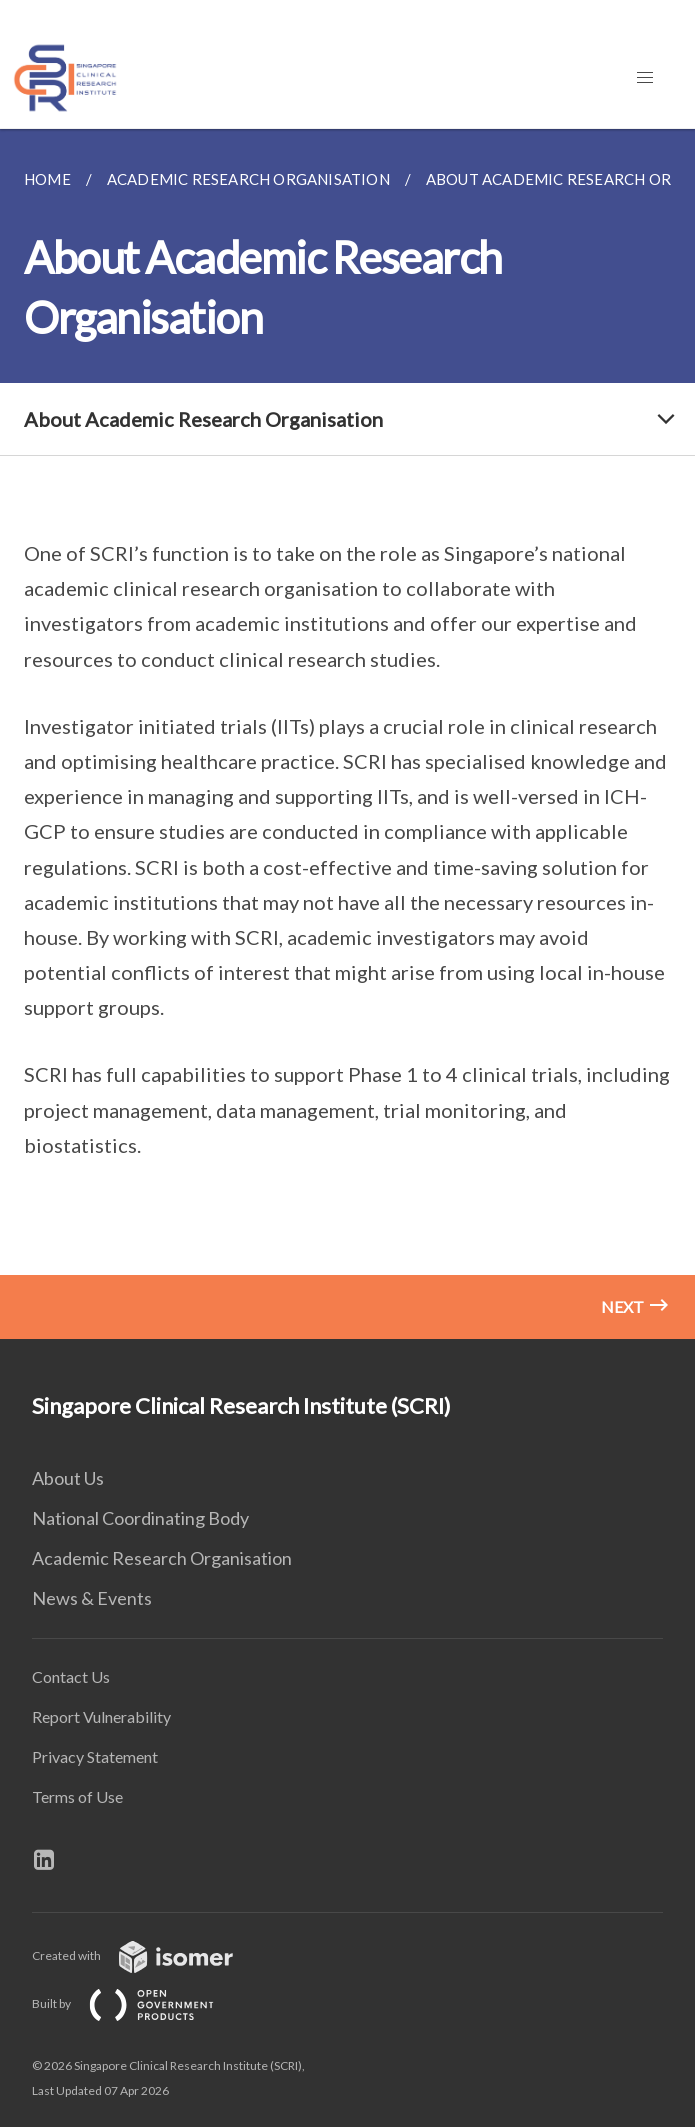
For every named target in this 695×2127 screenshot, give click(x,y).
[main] (347, 734)
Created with (148, 1955)
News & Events (92, 1598)
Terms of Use (77, 1796)
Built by (139, 2003)
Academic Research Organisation (162, 1558)
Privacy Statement (95, 1756)
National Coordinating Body (140, 1518)
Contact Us (71, 1676)
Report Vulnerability (101, 1716)
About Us (68, 1478)
